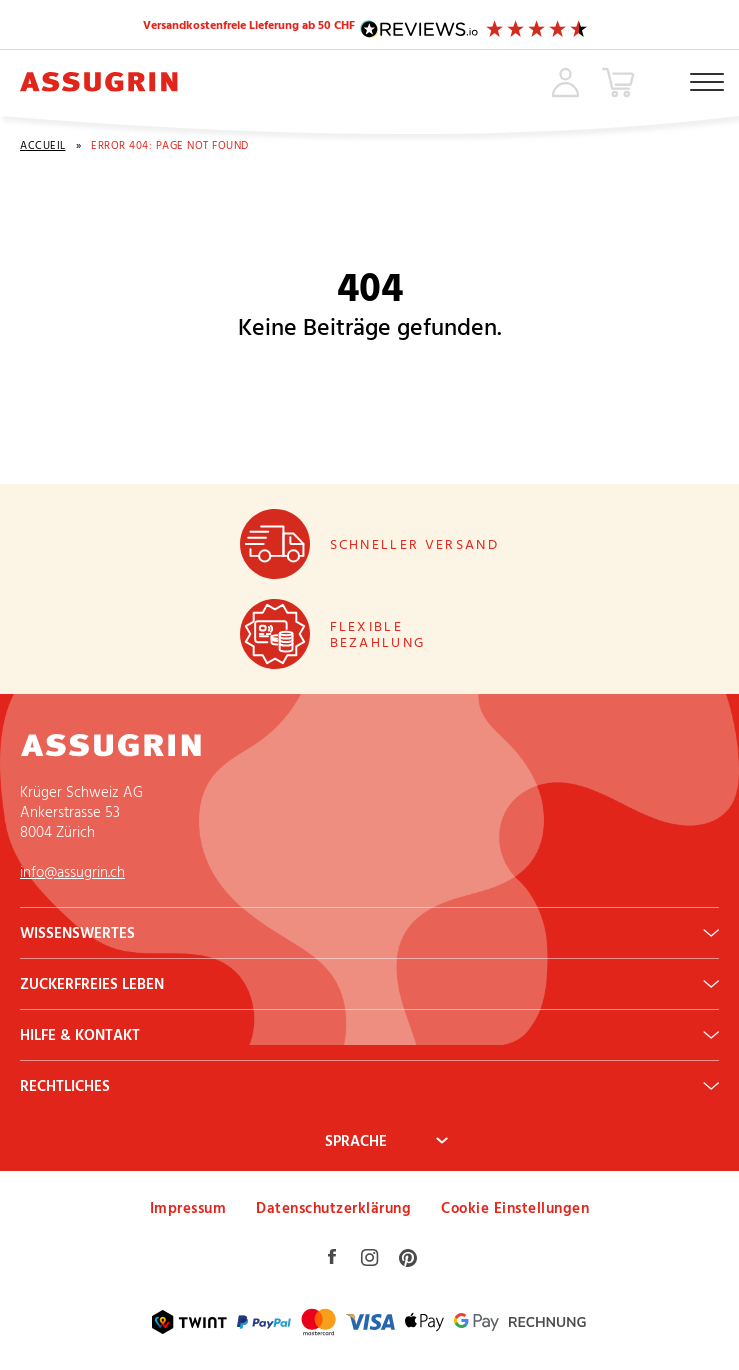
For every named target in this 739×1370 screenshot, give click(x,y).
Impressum (188, 1207)
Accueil (43, 145)
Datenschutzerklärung (333, 1207)
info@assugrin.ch (72, 871)
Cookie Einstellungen (515, 1207)
